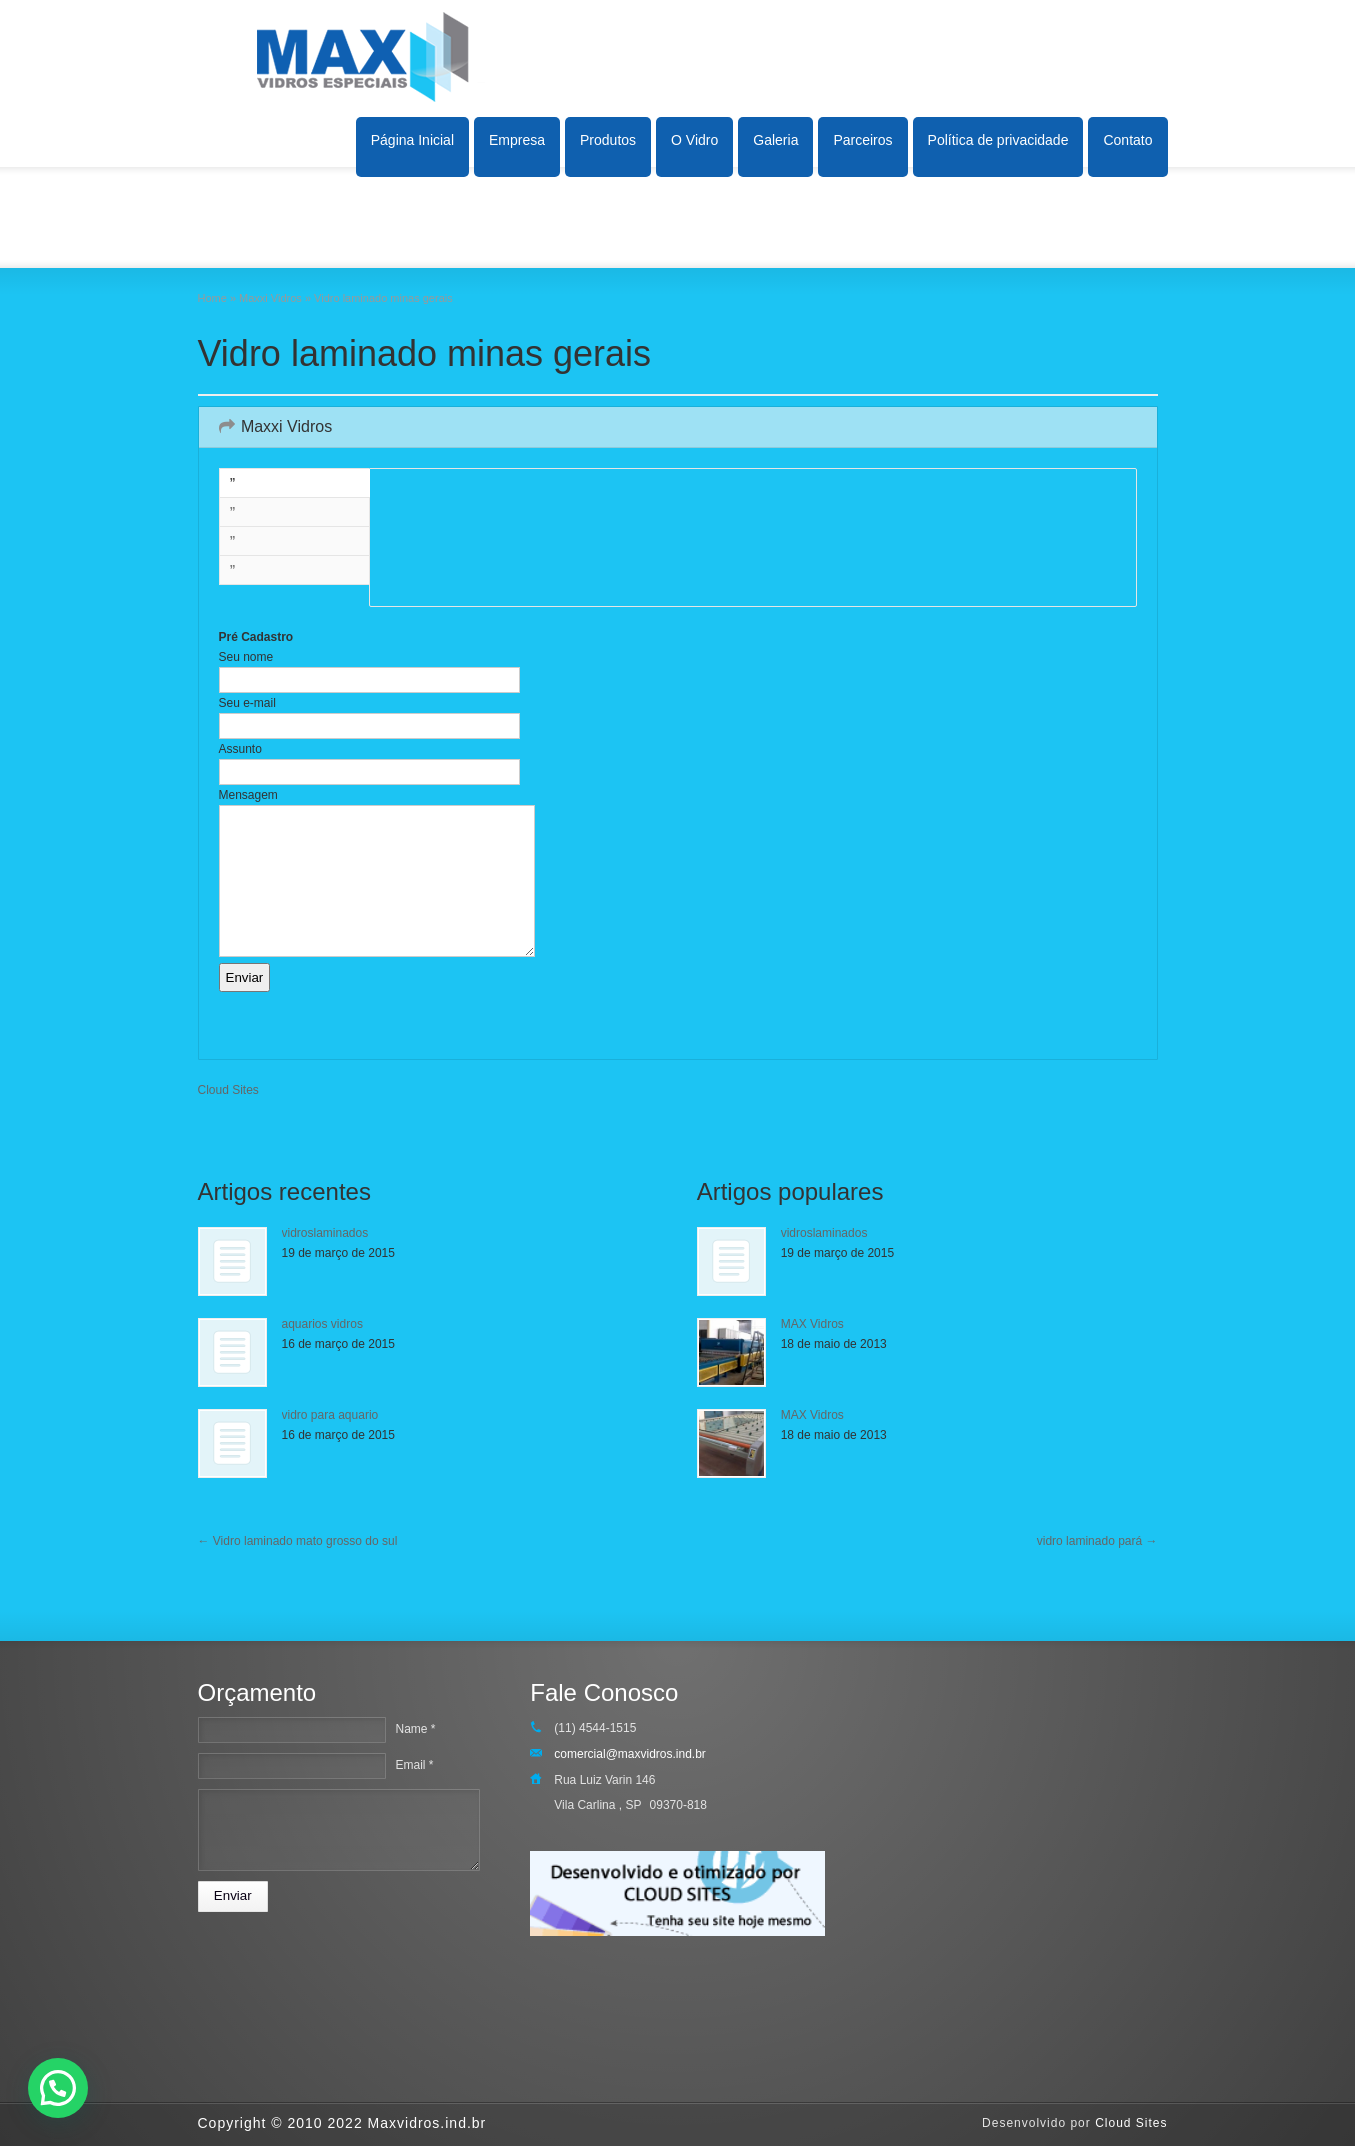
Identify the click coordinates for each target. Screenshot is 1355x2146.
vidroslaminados (325, 1233)
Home (212, 298)
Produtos (608, 140)
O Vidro (694, 140)
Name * (415, 1729)
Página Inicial (412, 140)
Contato (1127, 140)
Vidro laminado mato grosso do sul (298, 1541)
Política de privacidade (998, 140)
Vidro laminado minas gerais (425, 353)
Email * (414, 1765)
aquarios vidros (322, 1324)
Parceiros (862, 140)
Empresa (517, 140)
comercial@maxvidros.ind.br (630, 1754)
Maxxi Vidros (270, 298)
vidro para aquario (330, 1415)
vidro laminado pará (1097, 1541)
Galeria (775, 140)
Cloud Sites (228, 1090)
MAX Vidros (812, 1324)
